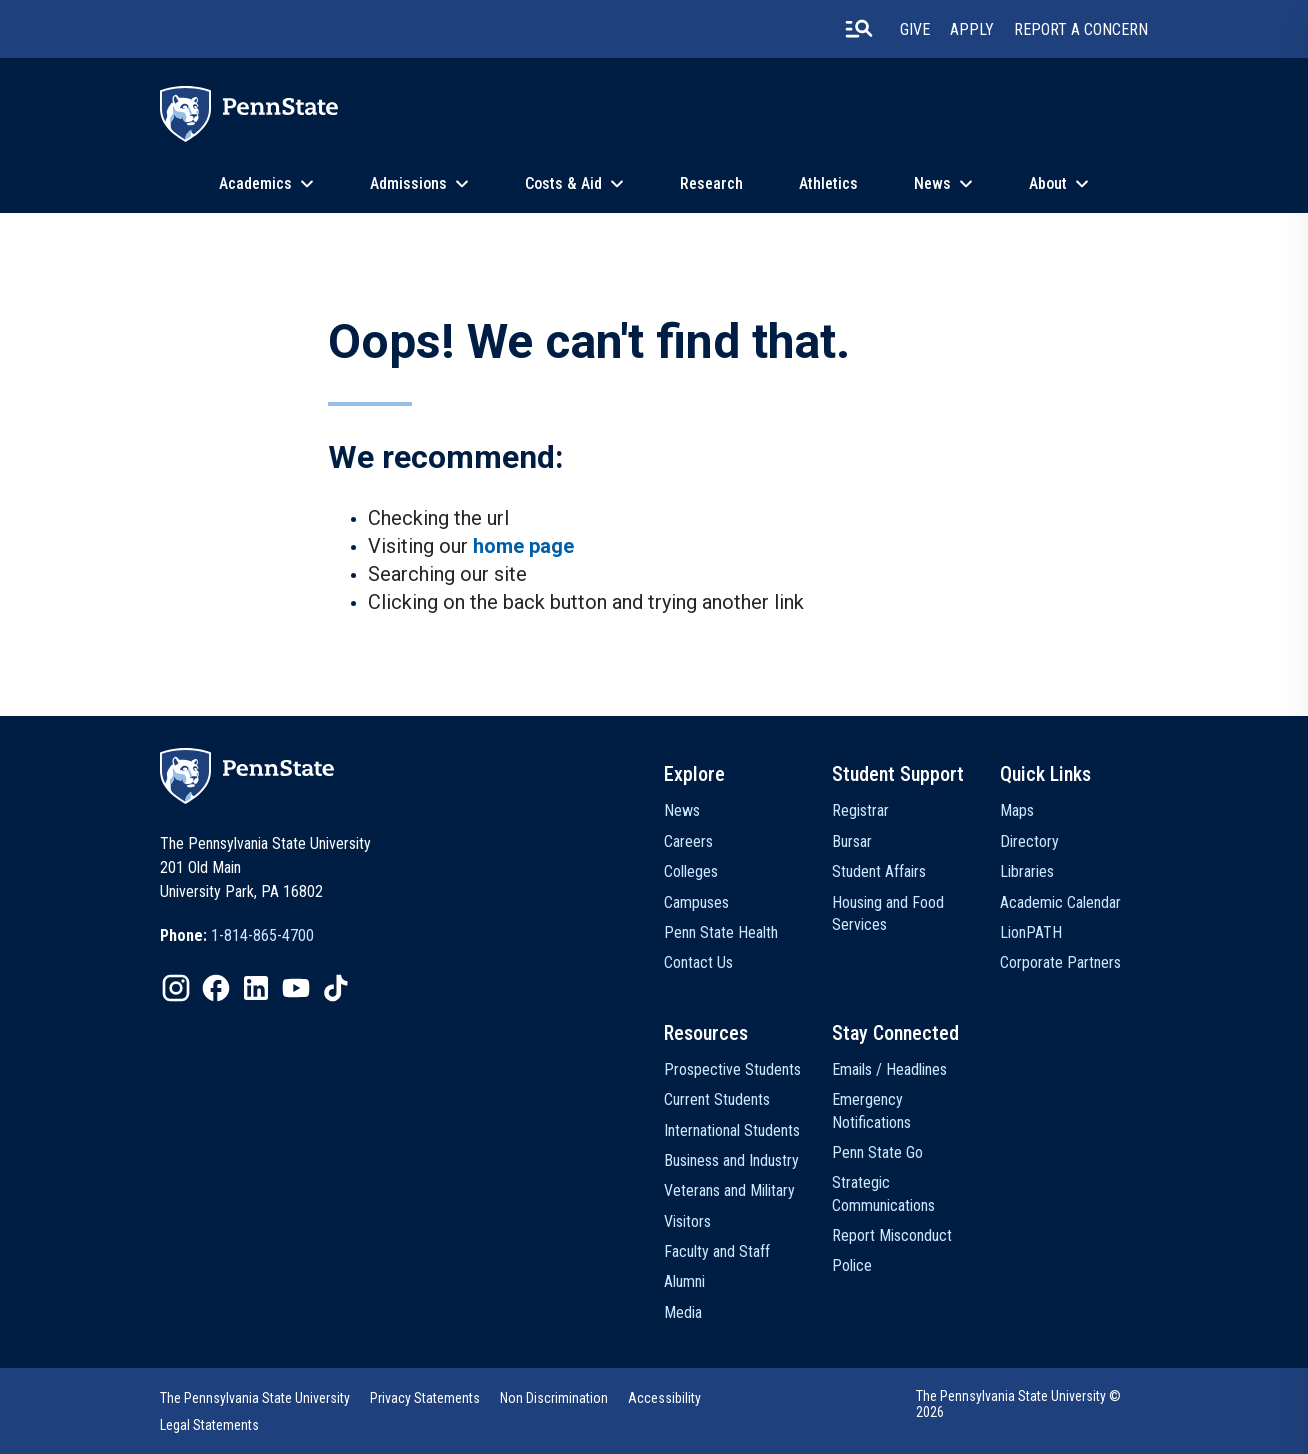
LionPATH (1031, 932)
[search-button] (859, 29)
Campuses (696, 902)
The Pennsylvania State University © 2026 (1018, 1404)
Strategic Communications (883, 1193)
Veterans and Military (729, 1190)
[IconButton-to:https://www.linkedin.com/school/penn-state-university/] (256, 988)
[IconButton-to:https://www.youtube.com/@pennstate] (296, 988)
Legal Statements (209, 1425)
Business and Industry (731, 1160)
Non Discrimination (554, 1398)
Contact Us (698, 962)
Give (915, 29)
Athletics (828, 183)
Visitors (687, 1221)
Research (711, 183)
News (932, 183)
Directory (1029, 841)
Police (852, 1265)
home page (523, 546)
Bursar (852, 841)
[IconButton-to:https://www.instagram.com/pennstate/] (176, 988)
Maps (1017, 810)
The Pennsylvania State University (255, 1398)
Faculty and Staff (717, 1251)
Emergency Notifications (871, 1110)
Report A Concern (1081, 29)
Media (683, 1312)
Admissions (408, 183)
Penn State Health (721, 932)
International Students (732, 1130)
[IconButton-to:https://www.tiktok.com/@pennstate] (336, 988)
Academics (255, 183)
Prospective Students (732, 1069)
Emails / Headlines (889, 1069)
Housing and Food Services (888, 913)
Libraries (1027, 871)
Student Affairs (879, 871)
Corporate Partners (1060, 962)
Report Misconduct (892, 1235)
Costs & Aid (563, 183)
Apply (972, 29)
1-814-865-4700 (262, 935)
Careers (688, 841)
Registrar (860, 810)
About (1048, 183)
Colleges (691, 871)
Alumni (684, 1281)
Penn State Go (877, 1152)
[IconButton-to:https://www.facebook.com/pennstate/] (216, 988)
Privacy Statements (425, 1398)
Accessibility (664, 1398)
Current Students (717, 1099)
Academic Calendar (1060, 902)
